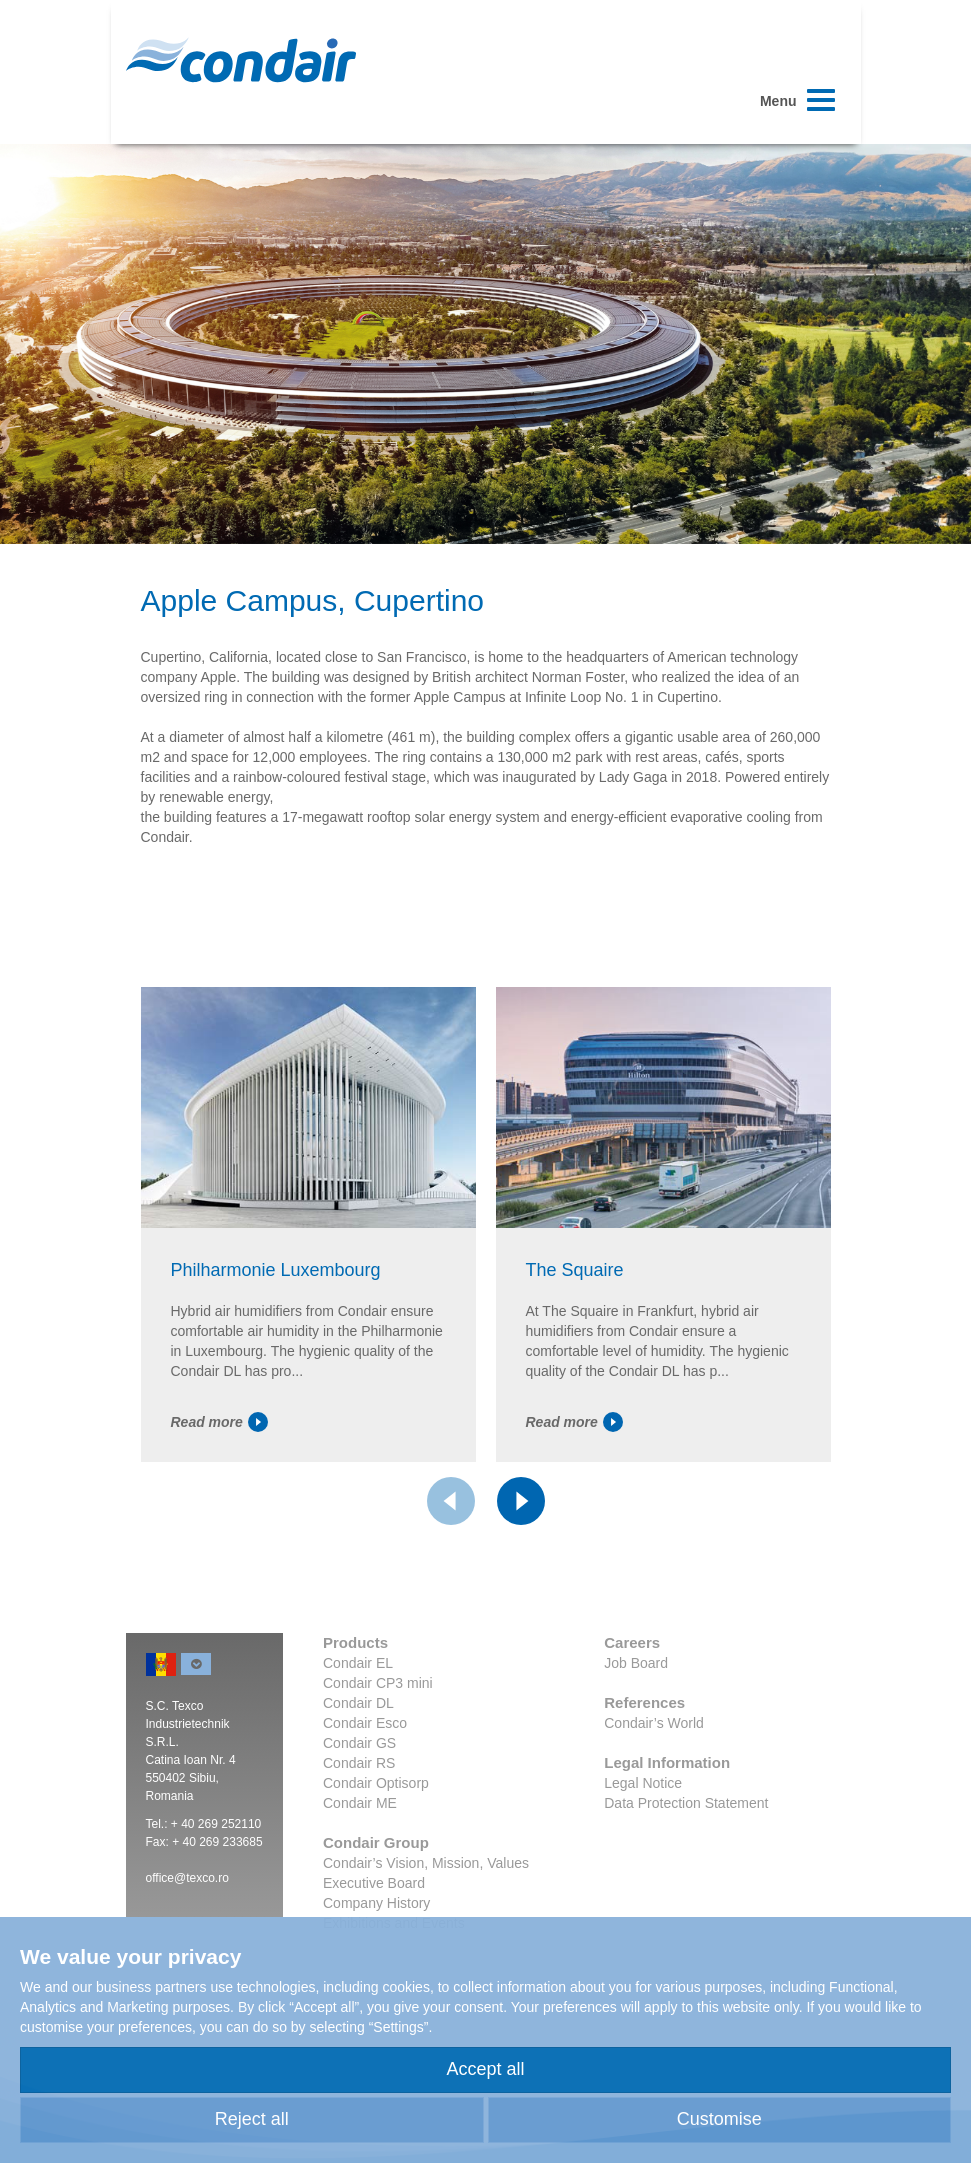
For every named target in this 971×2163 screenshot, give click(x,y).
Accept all (485, 2069)
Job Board (636, 1663)
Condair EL (358, 1663)
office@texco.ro (187, 1878)
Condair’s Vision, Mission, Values (426, 1863)
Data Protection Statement (686, 1803)
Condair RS (359, 1763)
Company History (376, 1903)
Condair (241, 60)
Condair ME (360, 1803)
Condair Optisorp (376, 1783)
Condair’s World (654, 1723)
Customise (719, 2119)
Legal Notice (643, 1783)
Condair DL (358, 1703)
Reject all (252, 2119)
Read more (219, 1422)
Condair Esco (365, 1723)
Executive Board (374, 1883)
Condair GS (359, 1743)
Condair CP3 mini (378, 1683)
